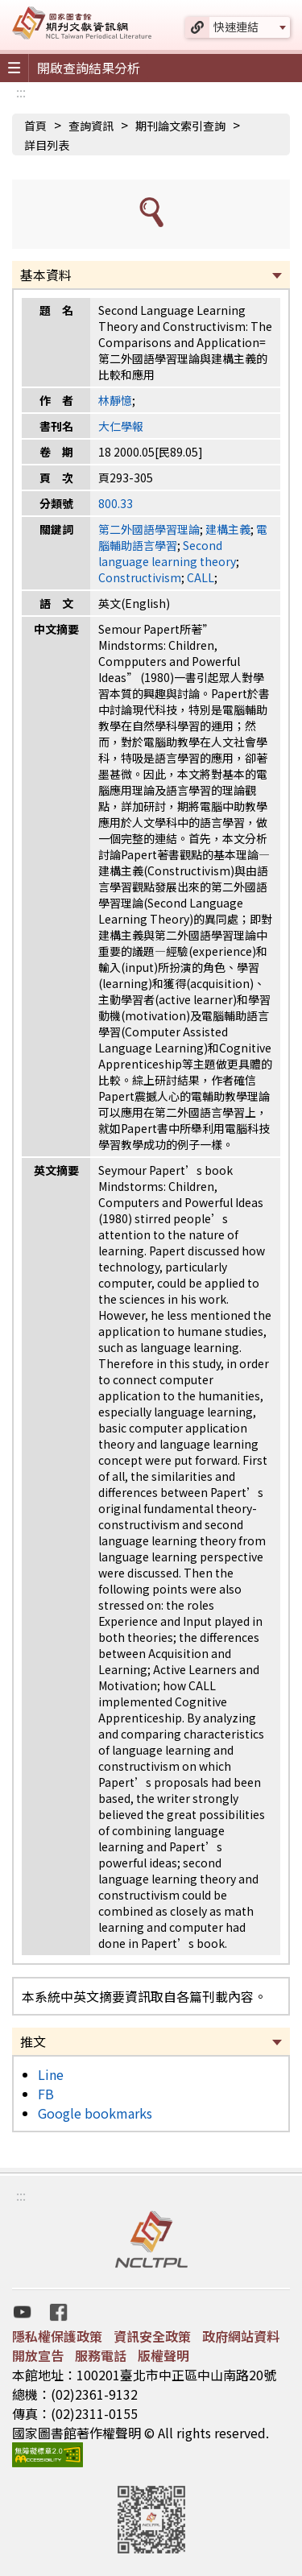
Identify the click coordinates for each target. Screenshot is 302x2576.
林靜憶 (115, 400)
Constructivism (139, 577)
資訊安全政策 (152, 2336)
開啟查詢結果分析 (88, 67)
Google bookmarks (95, 2113)
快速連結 (236, 27)
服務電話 (100, 2355)
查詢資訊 (91, 126)
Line (51, 2074)
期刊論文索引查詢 (180, 126)
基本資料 (46, 274)
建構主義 (227, 529)
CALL (200, 577)
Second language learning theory (167, 553)
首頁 (35, 126)
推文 (33, 2041)
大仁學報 (120, 426)
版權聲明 (163, 2355)
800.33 (115, 503)
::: (21, 91)
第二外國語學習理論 (149, 529)
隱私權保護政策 (57, 2336)
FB (46, 2093)
